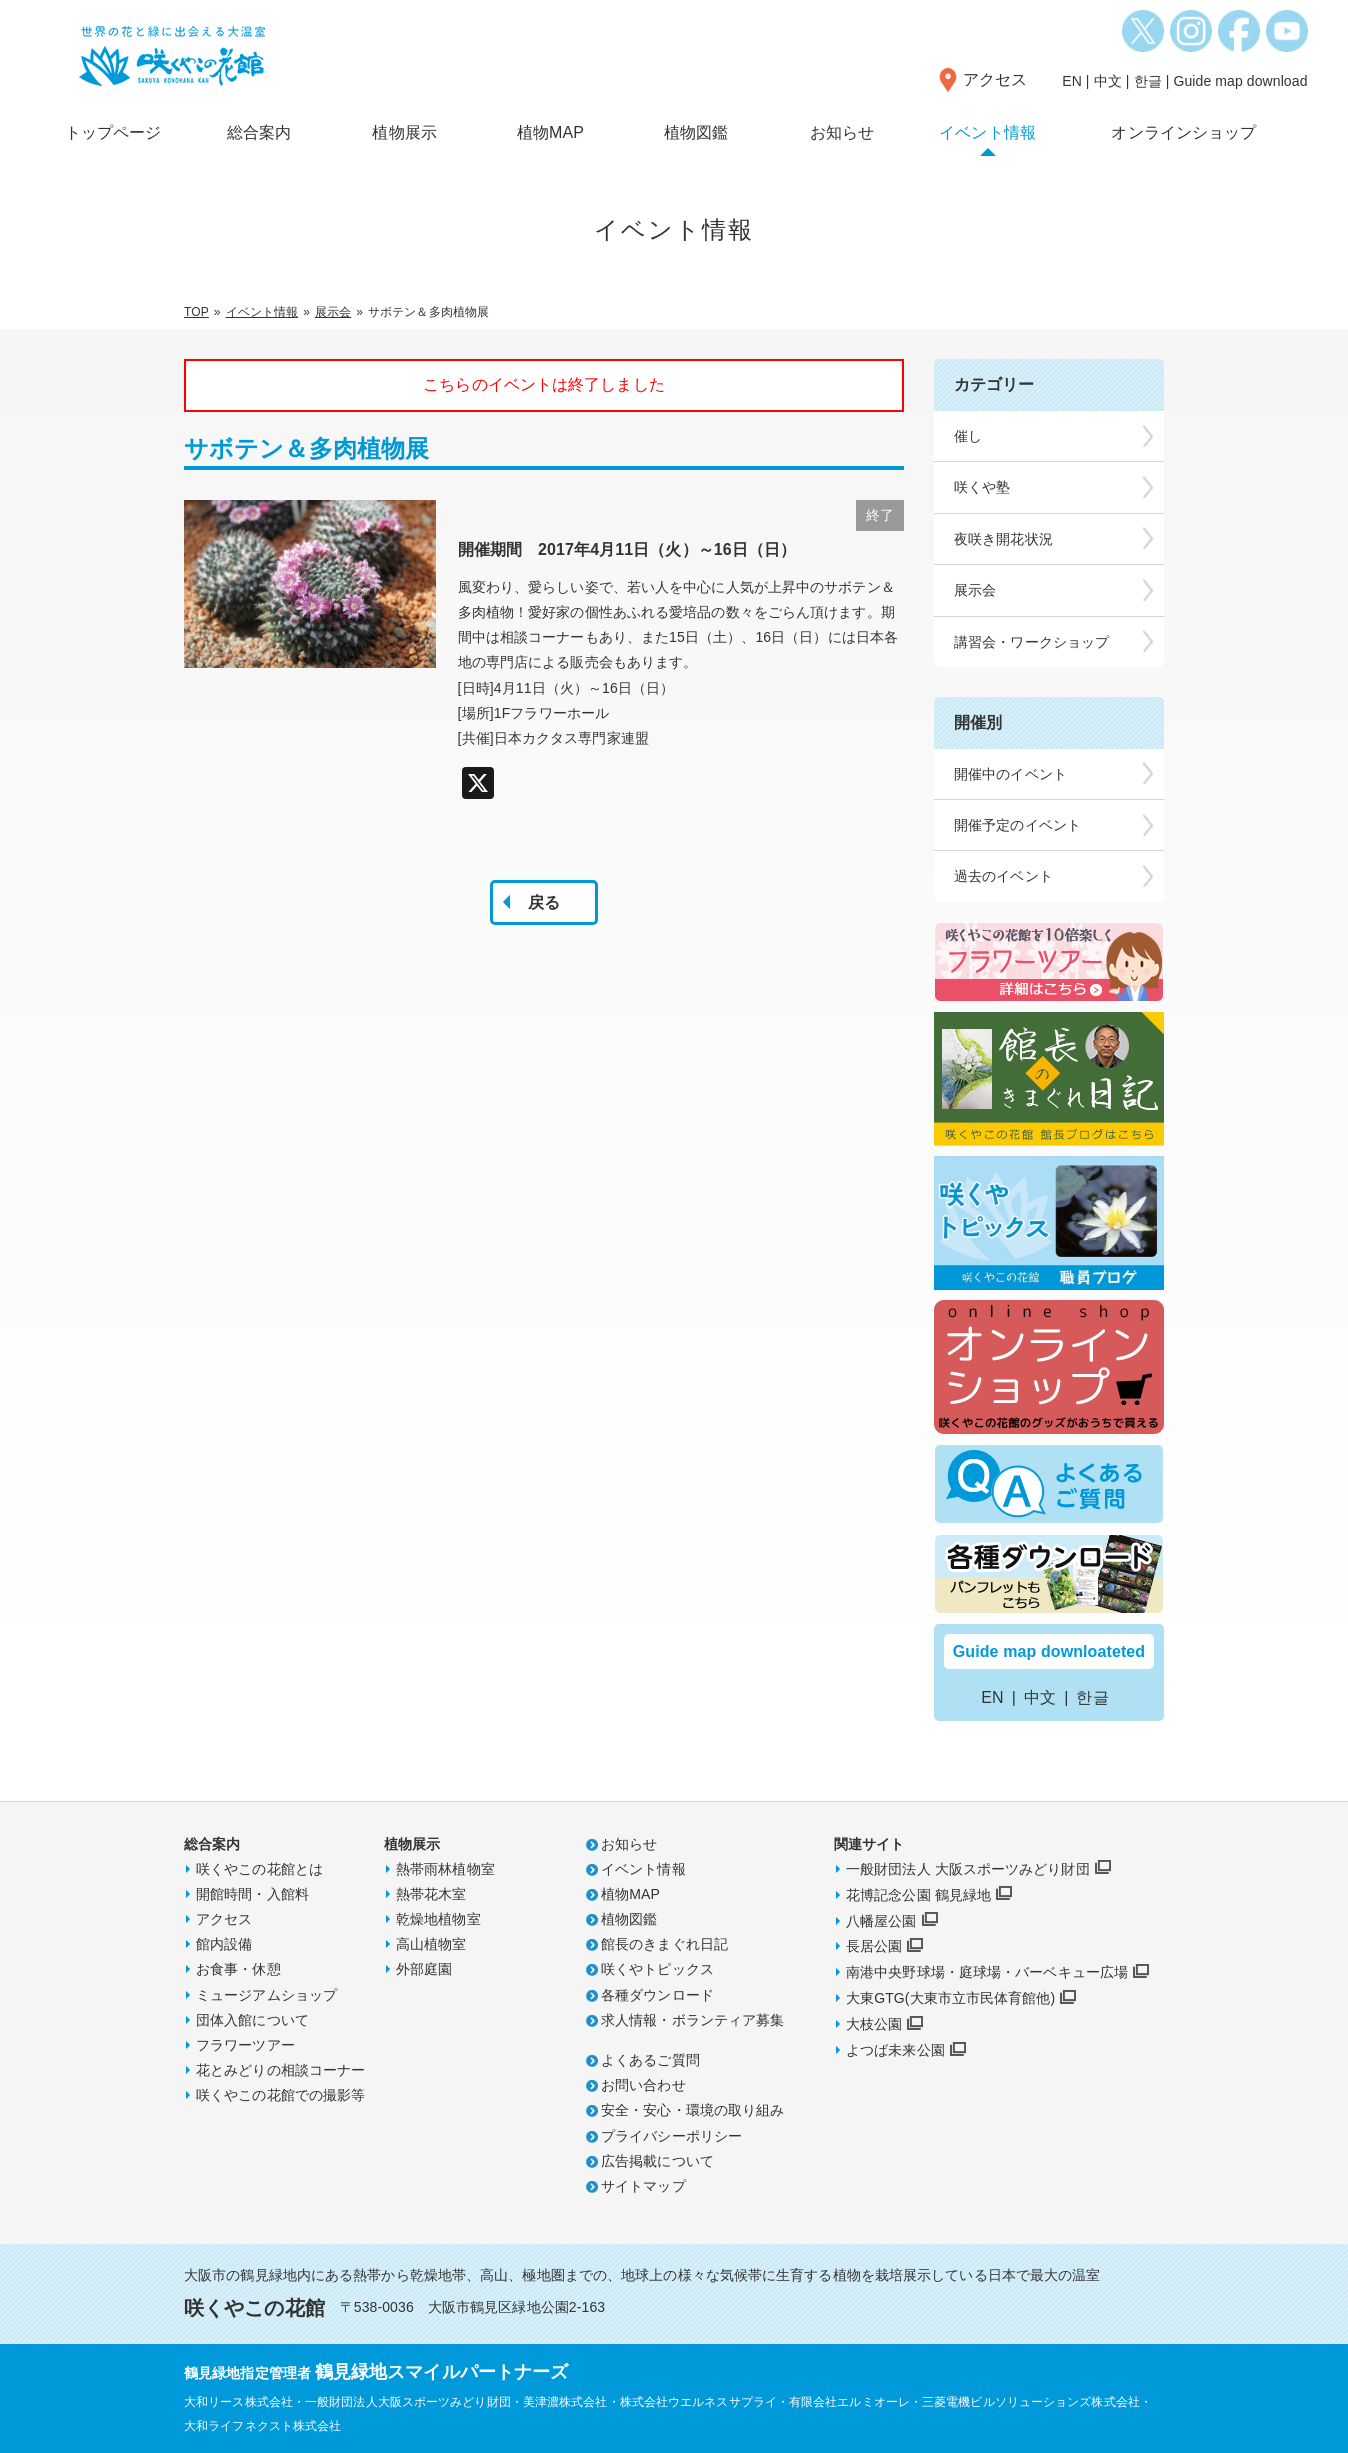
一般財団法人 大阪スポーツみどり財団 (968, 1869)
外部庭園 (424, 1969)
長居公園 (874, 1946)
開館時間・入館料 (252, 1894)
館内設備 (224, 1944)
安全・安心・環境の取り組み (692, 2110)
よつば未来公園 (895, 2050)
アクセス (995, 79)
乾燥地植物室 (438, 1919)
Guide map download (1240, 81)
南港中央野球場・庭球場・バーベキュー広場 (987, 1972)
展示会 (333, 312)
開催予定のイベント (1017, 825)
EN (1072, 81)
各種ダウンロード (657, 1995)
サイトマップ (643, 2186)
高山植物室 (431, 1944)
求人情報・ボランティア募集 (692, 2020)
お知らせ (842, 132)
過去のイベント (1003, 876)
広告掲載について (657, 2161)
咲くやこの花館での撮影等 (280, 2095)
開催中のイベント (1010, 774)
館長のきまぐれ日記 (664, 1944)
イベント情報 (987, 132)
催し (968, 436)
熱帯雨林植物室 (445, 1869)
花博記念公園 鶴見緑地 (918, 1895)
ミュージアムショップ (266, 1995)
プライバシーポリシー (671, 2136)
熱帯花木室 (431, 1894)
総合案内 (259, 132)
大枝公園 (874, 2024)
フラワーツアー (245, 2045)
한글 (1148, 81)
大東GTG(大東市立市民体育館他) (950, 1998)
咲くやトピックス (657, 1969)
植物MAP (550, 132)
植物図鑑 (696, 132)
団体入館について (252, 2020)
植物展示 (404, 132)
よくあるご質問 (650, 2060)
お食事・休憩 (238, 1969)
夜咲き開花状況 (1003, 539)
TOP (196, 312)
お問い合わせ (643, 2085)
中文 (1108, 81)
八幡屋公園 (881, 1921)
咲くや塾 (982, 487)
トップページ (113, 132)
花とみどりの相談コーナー (280, 2070)
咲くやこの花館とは (259, 1869)
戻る (544, 902)
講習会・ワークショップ (1031, 642)
